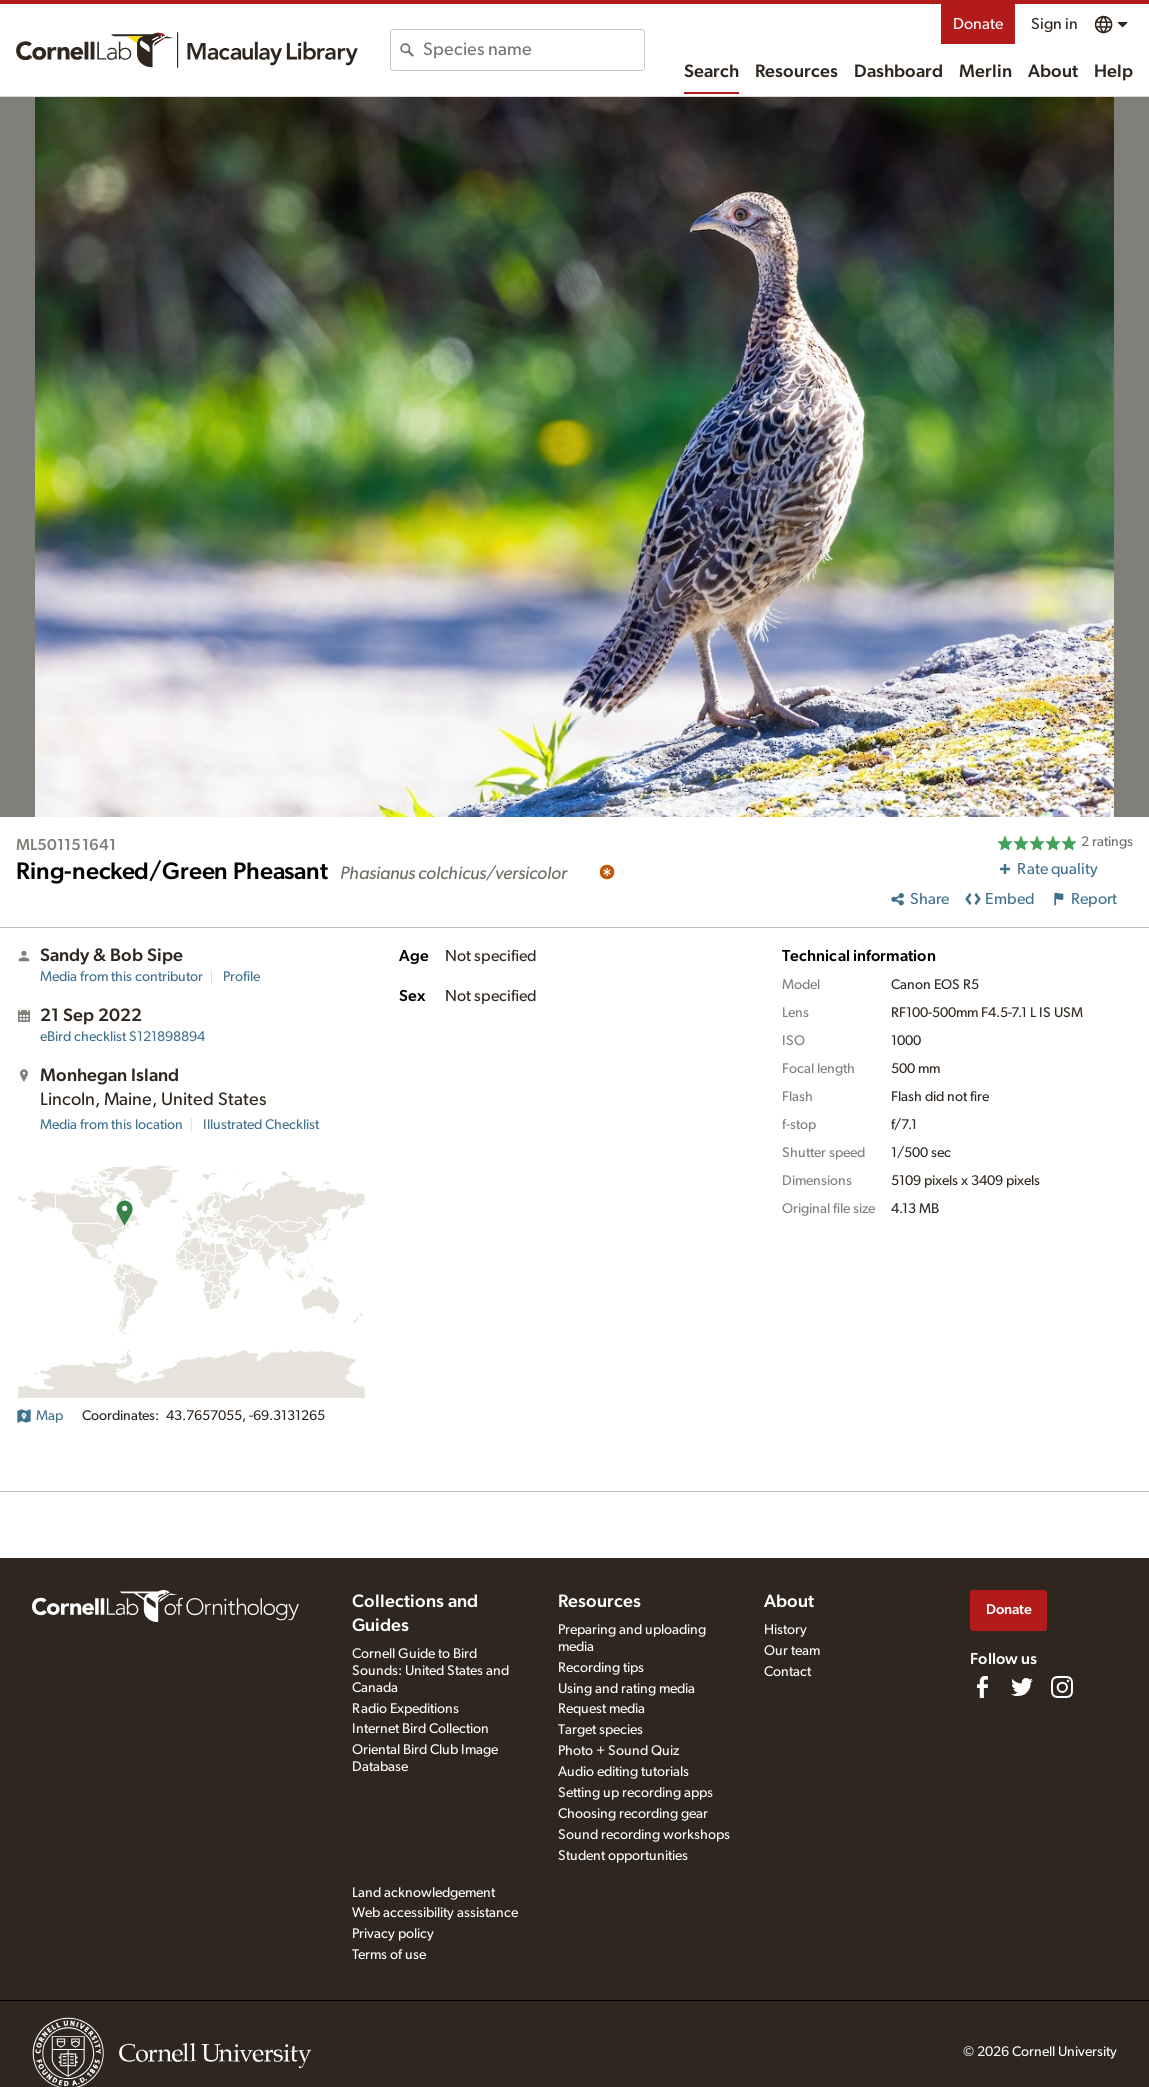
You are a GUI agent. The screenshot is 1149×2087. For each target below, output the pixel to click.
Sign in (1054, 24)
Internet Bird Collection (420, 1729)
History (785, 1630)
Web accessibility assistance (435, 1913)
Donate (978, 24)
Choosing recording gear (633, 1814)
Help (1113, 72)
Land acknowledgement (423, 1893)
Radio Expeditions (405, 1709)
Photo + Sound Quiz (618, 1751)
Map (39, 1416)
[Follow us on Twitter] (1022, 1687)
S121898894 (122, 1037)
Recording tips (601, 1668)
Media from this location (111, 1125)
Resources (796, 72)
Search (711, 72)
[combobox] (533, 50)
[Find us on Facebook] (982, 1687)
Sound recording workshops (644, 1835)
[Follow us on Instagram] (1062, 1687)
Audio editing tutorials (623, 1772)
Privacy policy (393, 1934)
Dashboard (898, 72)
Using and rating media (626, 1689)
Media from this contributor (121, 977)
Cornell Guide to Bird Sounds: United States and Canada (430, 1671)
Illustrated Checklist (261, 1125)
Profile (241, 977)
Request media (601, 1709)
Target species (600, 1730)
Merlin (985, 72)
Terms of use (389, 1955)
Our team (792, 1651)
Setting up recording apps (635, 1793)
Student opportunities (623, 1856)
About (1053, 72)
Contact (787, 1672)
